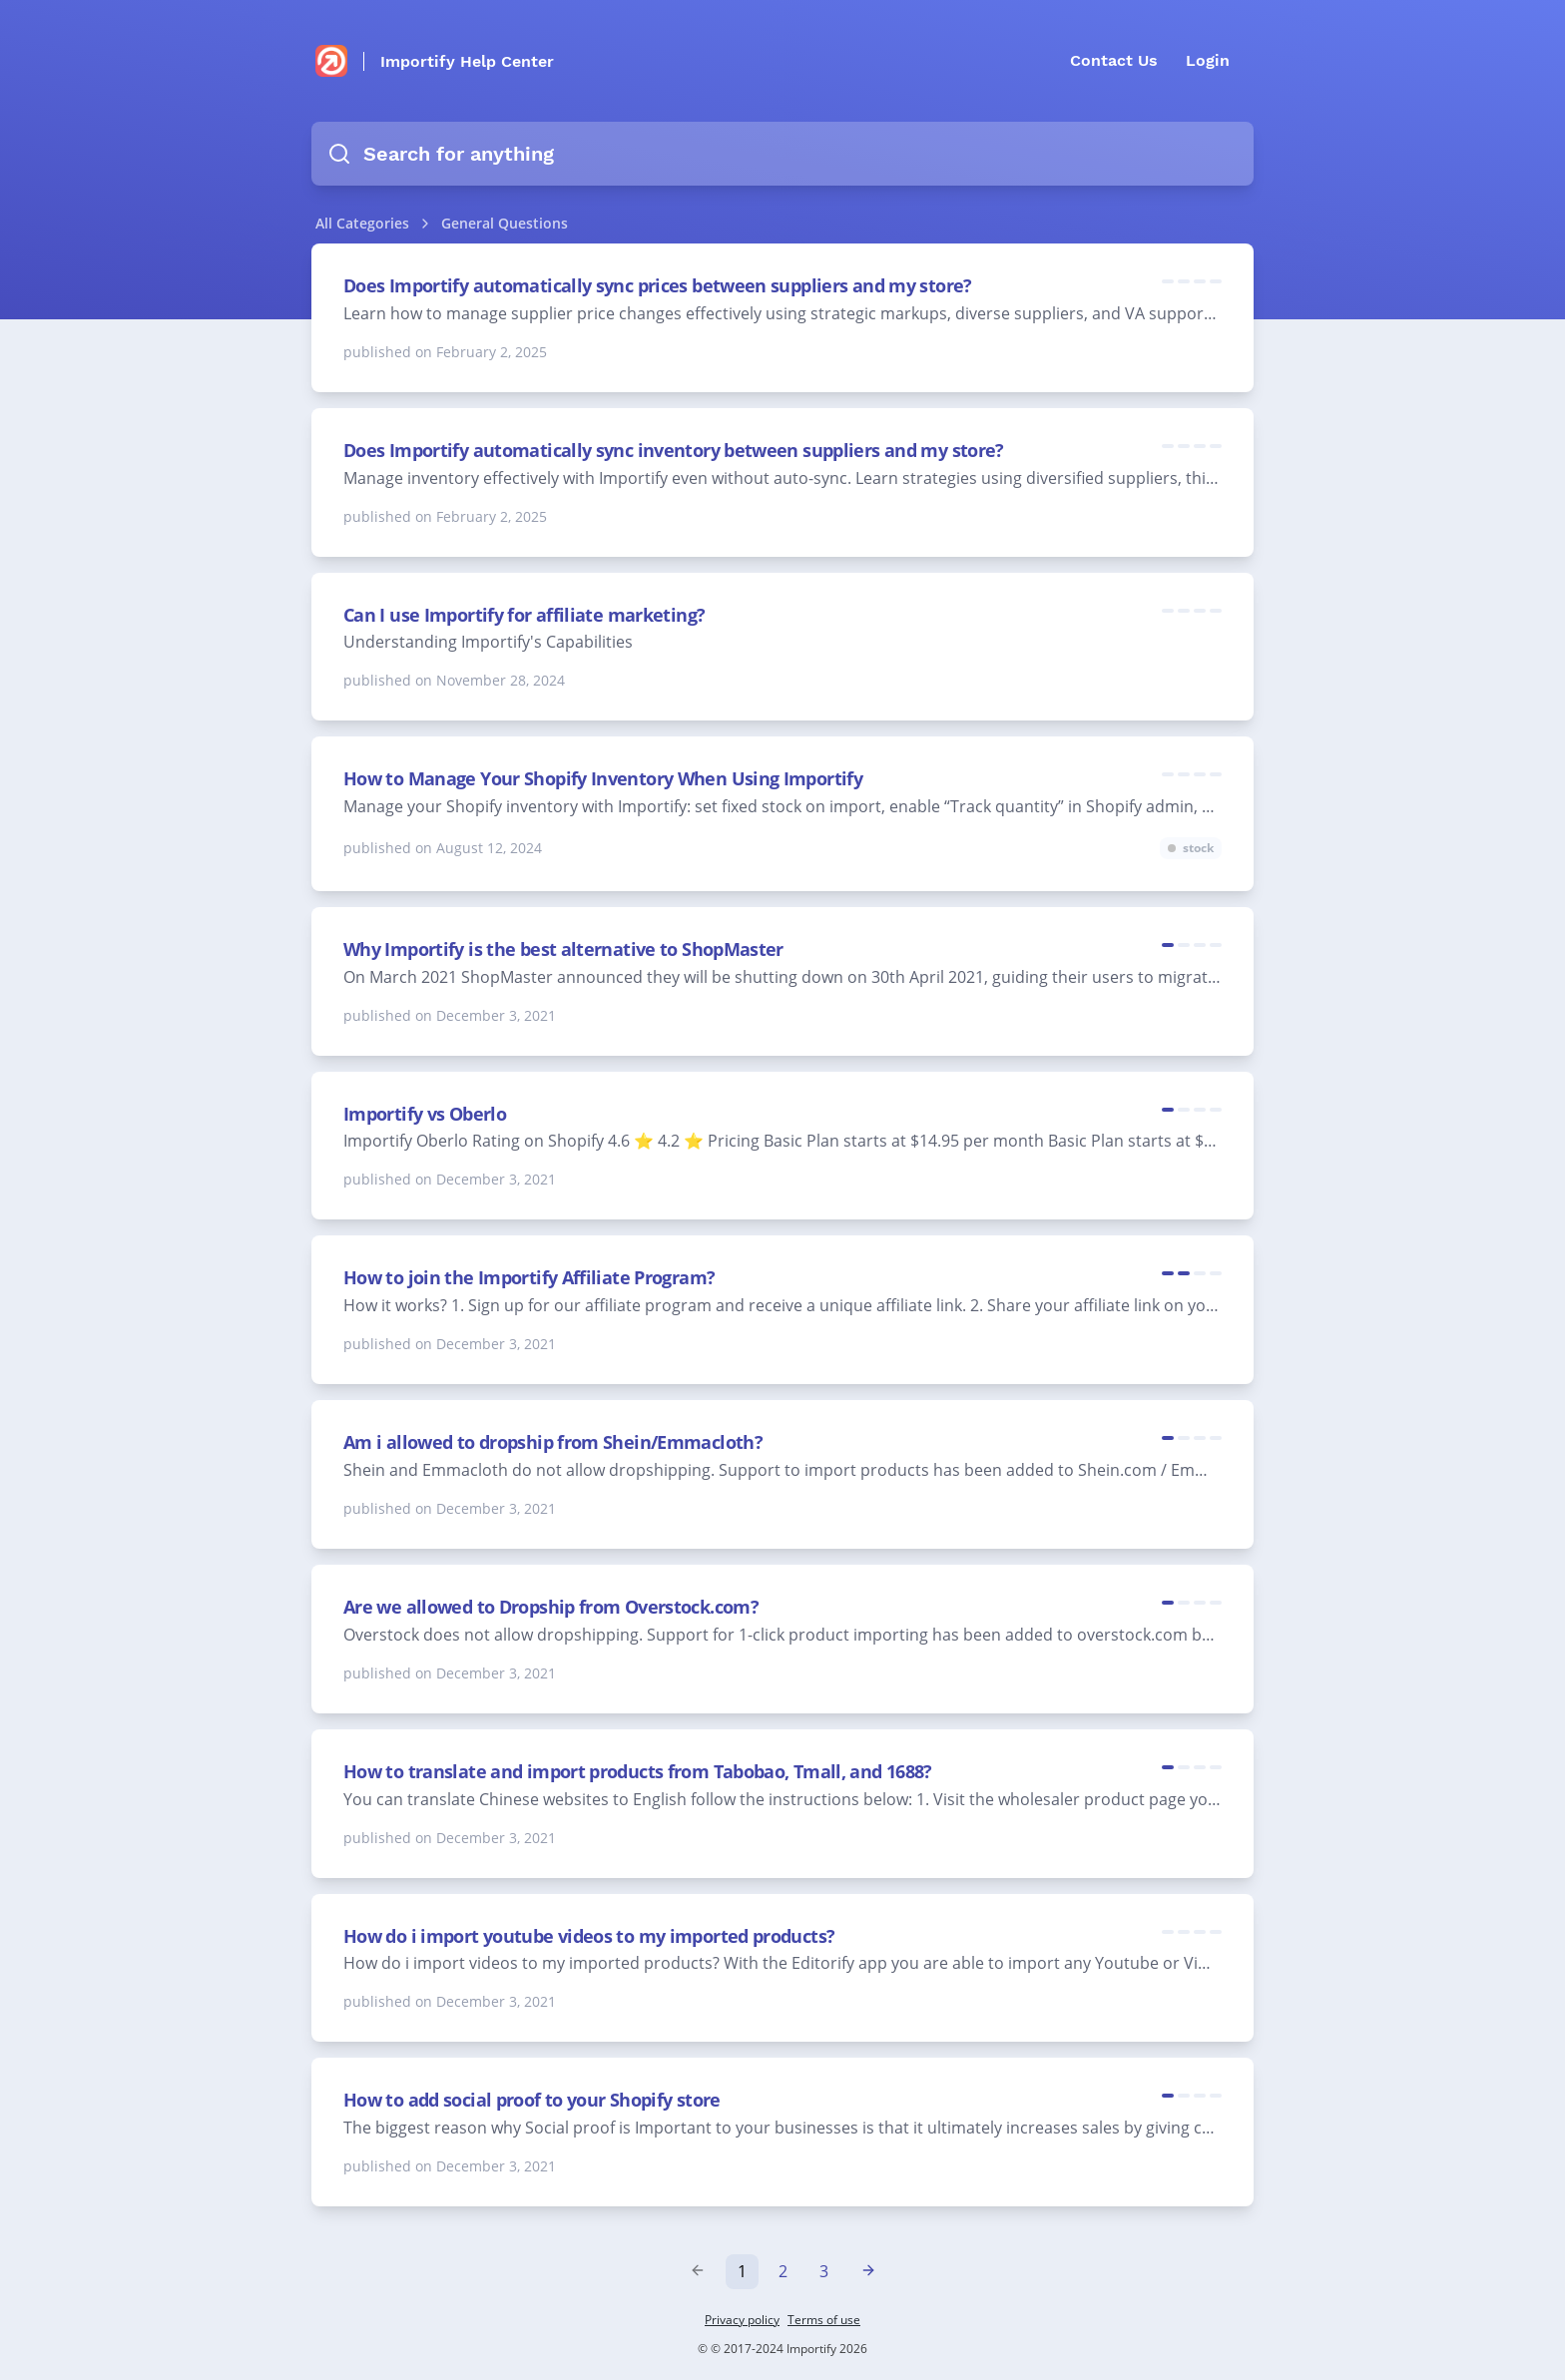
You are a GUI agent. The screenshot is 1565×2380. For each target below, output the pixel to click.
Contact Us (1114, 60)
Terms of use (823, 2319)
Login (1208, 60)
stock (1198, 847)
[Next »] (868, 2271)
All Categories (362, 223)
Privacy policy (742, 2319)
